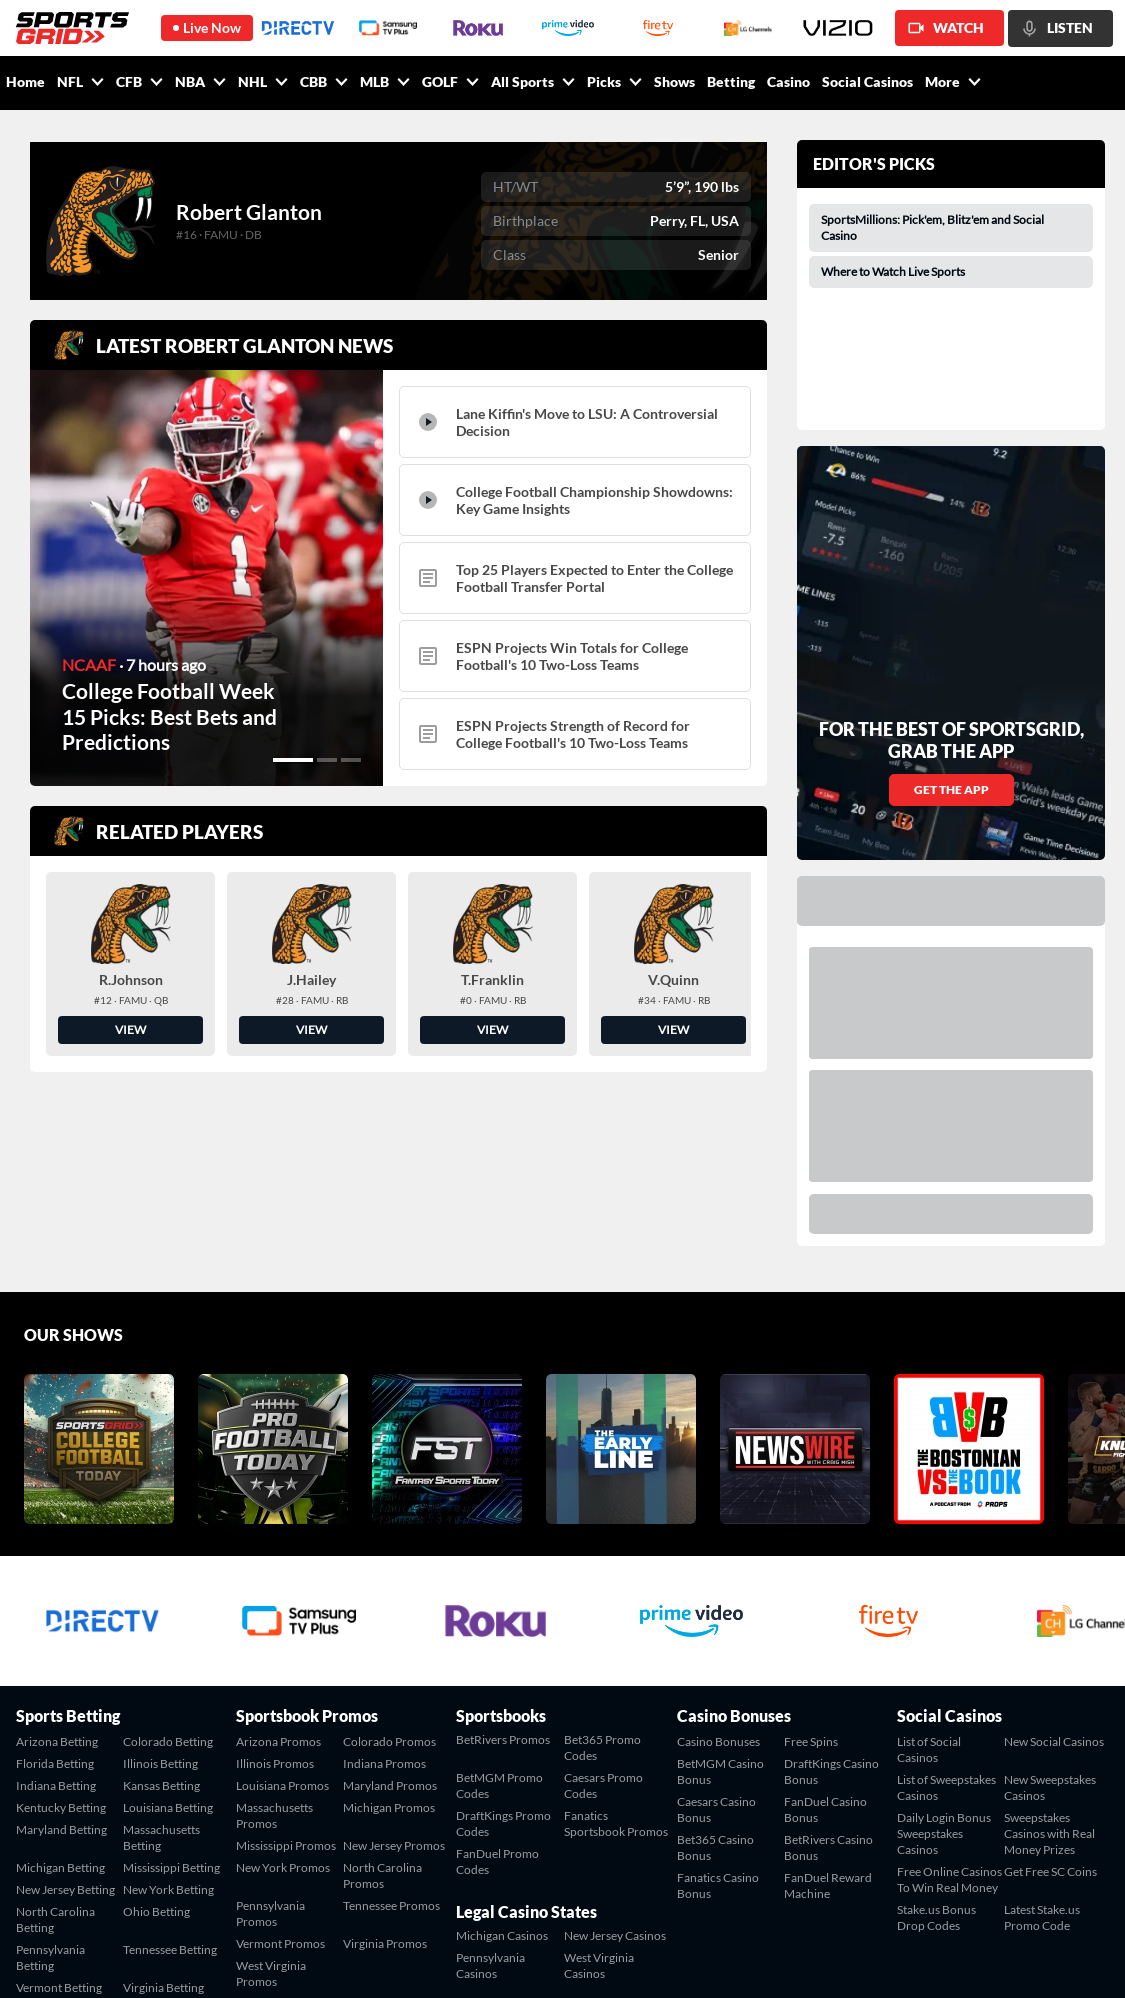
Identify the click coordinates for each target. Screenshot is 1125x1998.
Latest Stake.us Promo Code (1042, 1744)
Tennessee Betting (170, 1776)
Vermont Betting (59, 1814)
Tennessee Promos (391, 1732)
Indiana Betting (56, 1612)
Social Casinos (867, 81)
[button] (293, 760)
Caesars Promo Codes (603, 1612)
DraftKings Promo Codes (503, 1650)
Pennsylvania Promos (270, 1740)
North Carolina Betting (55, 1746)
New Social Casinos (1054, 1568)
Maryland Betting (61, 1656)
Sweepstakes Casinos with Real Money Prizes (1049, 1660)
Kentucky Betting (61, 1634)
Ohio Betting (156, 1738)
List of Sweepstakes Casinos (946, 1614)
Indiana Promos (384, 1590)
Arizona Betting (57, 1568)
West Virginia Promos (271, 1800)
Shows (674, 81)
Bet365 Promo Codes (602, 1574)
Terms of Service (977, 1959)
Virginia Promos (385, 1770)
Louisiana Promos (282, 1612)
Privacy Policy (1072, 1959)
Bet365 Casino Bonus (715, 1674)
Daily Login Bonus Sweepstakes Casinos (944, 1660)
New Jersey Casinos (615, 1762)
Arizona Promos (278, 1568)
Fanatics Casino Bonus (718, 1712)
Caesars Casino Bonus (716, 1636)
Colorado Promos (389, 1568)
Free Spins (811, 1568)
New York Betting (168, 1716)
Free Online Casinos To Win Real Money (949, 1706)
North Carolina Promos (382, 1702)
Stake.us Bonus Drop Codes (936, 1744)
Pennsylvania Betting (50, 1784)
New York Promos (283, 1694)
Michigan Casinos (502, 1762)
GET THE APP (951, 616)
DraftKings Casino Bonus (831, 1598)
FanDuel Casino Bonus (825, 1636)
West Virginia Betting (51, 1844)
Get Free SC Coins (1050, 1698)
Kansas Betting (161, 1612)
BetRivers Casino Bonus (828, 1674)
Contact (898, 1959)
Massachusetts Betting (161, 1664)
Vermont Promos (280, 1770)
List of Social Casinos (929, 1576)
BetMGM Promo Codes (499, 1612)
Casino (788, 81)
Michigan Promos (389, 1634)
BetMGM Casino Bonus (720, 1598)
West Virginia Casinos (599, 1792)
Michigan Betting (60, 1694)
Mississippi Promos (286, 1672)
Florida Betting (55, 1590)
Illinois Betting (160, 1590)
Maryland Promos (390, 1612)
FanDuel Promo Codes (497, 1688)
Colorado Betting (168, 1568)
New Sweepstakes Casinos (1050, 1614)
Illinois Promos (275, 1590)
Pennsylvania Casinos (490, 1792)
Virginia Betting (163, 1814)
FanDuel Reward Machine (828, 1712)
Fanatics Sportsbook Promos (616, 1650)
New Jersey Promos (394, 1672)
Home (25, 81)
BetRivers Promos (503, 1566)
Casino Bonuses (718, 1568)
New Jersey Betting (65, 1716)
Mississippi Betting (171, 1694)
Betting (731, 81)
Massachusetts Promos (274, 1642)
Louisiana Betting (168, 1634)
